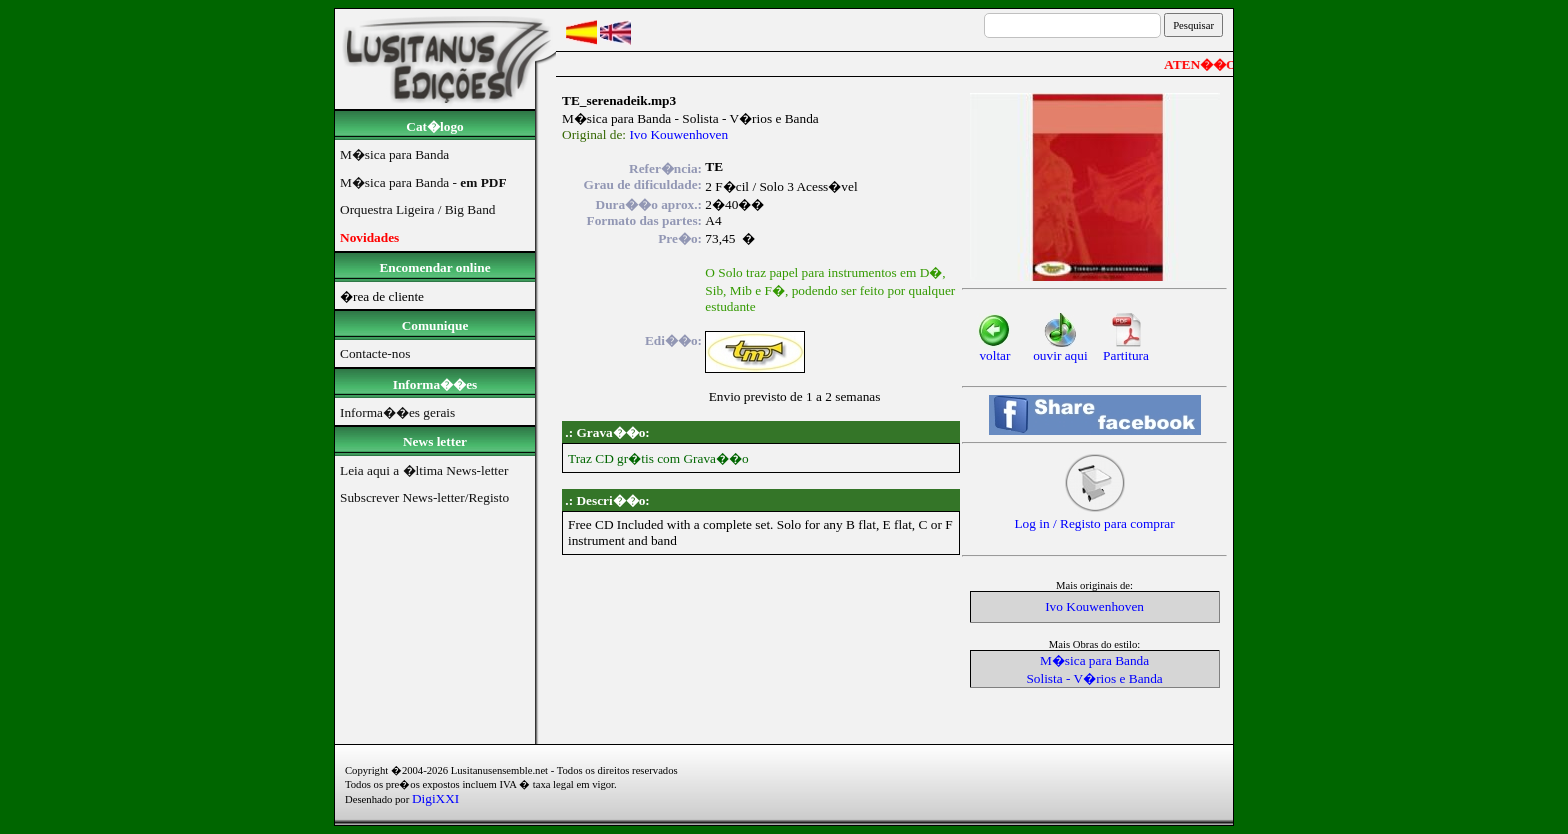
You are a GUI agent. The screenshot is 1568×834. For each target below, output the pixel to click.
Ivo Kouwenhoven (678, 134)
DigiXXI (435, 798)
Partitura (1126, 349)
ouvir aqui (1060, 349)
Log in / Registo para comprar (1094, 517)
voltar (994, 349)
